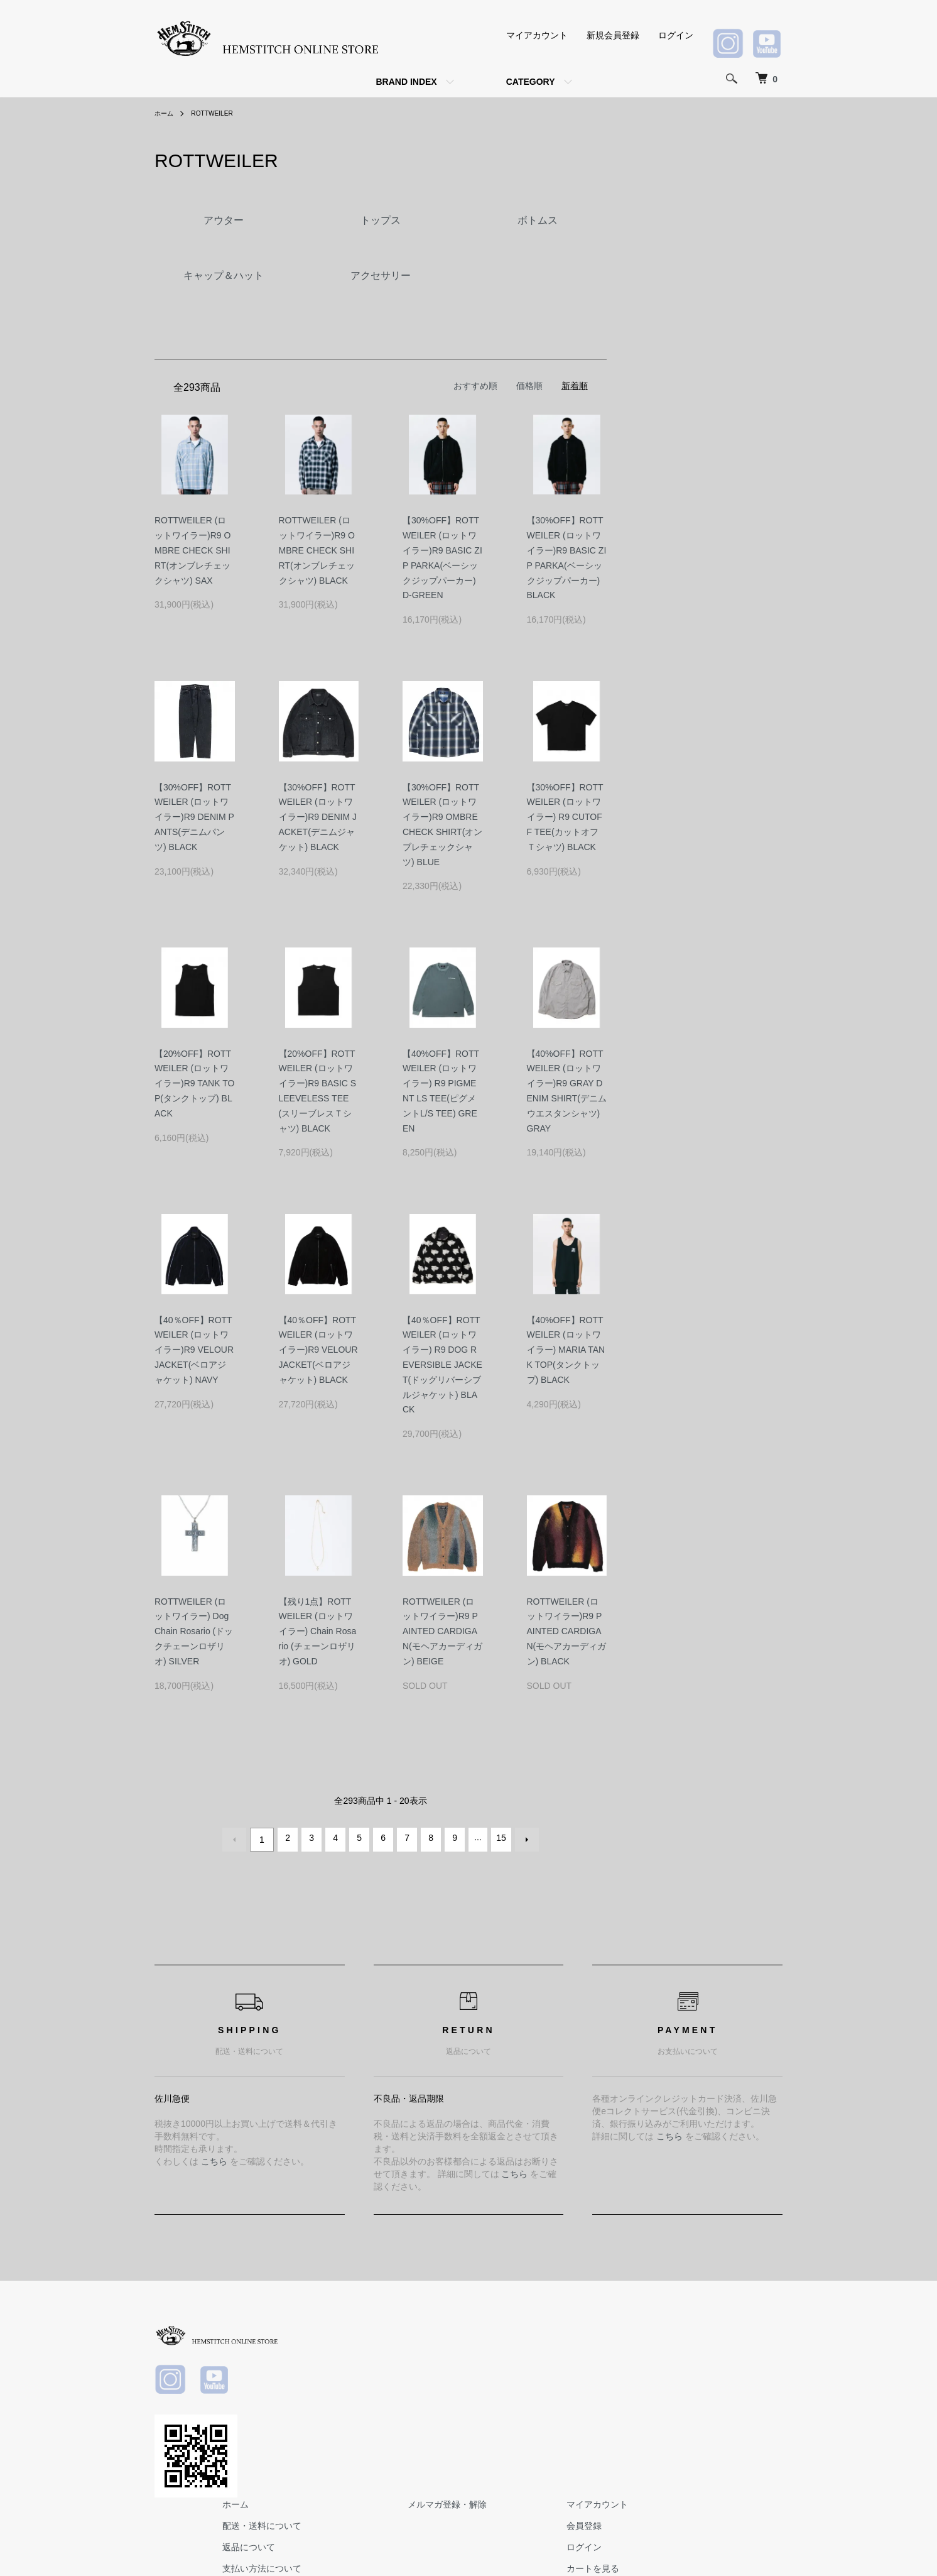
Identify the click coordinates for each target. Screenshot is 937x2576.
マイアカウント (537, 35)
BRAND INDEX (406, 82)
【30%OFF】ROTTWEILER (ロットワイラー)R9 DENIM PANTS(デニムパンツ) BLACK (194, 817)
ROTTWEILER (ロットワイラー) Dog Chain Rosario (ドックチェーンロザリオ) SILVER (193, 1631)
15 (499, 1838)
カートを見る (747, 2392)
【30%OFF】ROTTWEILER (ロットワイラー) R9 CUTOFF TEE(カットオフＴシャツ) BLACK (565, 817)
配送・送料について (462, 2349)
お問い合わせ (747, 2413)
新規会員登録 (613, 35)
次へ (523, 1838)
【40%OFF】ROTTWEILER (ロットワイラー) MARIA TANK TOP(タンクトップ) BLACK (566, 1350)
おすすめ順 (475, 386)
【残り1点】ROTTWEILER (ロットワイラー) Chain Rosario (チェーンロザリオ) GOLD (318, 1631)
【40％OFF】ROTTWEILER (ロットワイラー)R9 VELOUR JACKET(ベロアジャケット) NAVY (194, 1350)
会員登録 (738, 2349)
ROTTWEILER (219, 113)
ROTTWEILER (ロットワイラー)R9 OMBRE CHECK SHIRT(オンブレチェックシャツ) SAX (192, 550)
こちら (214, 2158)
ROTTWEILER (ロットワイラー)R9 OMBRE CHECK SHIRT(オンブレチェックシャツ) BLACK (317, 550)
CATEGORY (530, 82)
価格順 (529, 386)
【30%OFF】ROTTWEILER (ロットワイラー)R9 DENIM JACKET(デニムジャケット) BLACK (318, 817)
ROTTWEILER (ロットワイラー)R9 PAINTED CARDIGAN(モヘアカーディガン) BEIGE (442, 1631)
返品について (449, 2371)
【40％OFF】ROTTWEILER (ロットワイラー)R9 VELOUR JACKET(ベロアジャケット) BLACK (318, 1350)
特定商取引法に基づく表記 (476, 2413)
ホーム (165, 113)
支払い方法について (462, 2392)
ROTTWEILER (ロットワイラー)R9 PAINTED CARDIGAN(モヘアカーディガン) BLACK (567, 1631)
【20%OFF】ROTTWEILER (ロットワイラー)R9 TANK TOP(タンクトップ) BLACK (194, 1083)
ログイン (675, 35)
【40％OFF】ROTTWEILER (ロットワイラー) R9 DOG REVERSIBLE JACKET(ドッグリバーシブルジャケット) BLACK (442, 1365)
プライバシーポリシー (467, 2434)
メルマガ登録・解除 (624, 2328)
